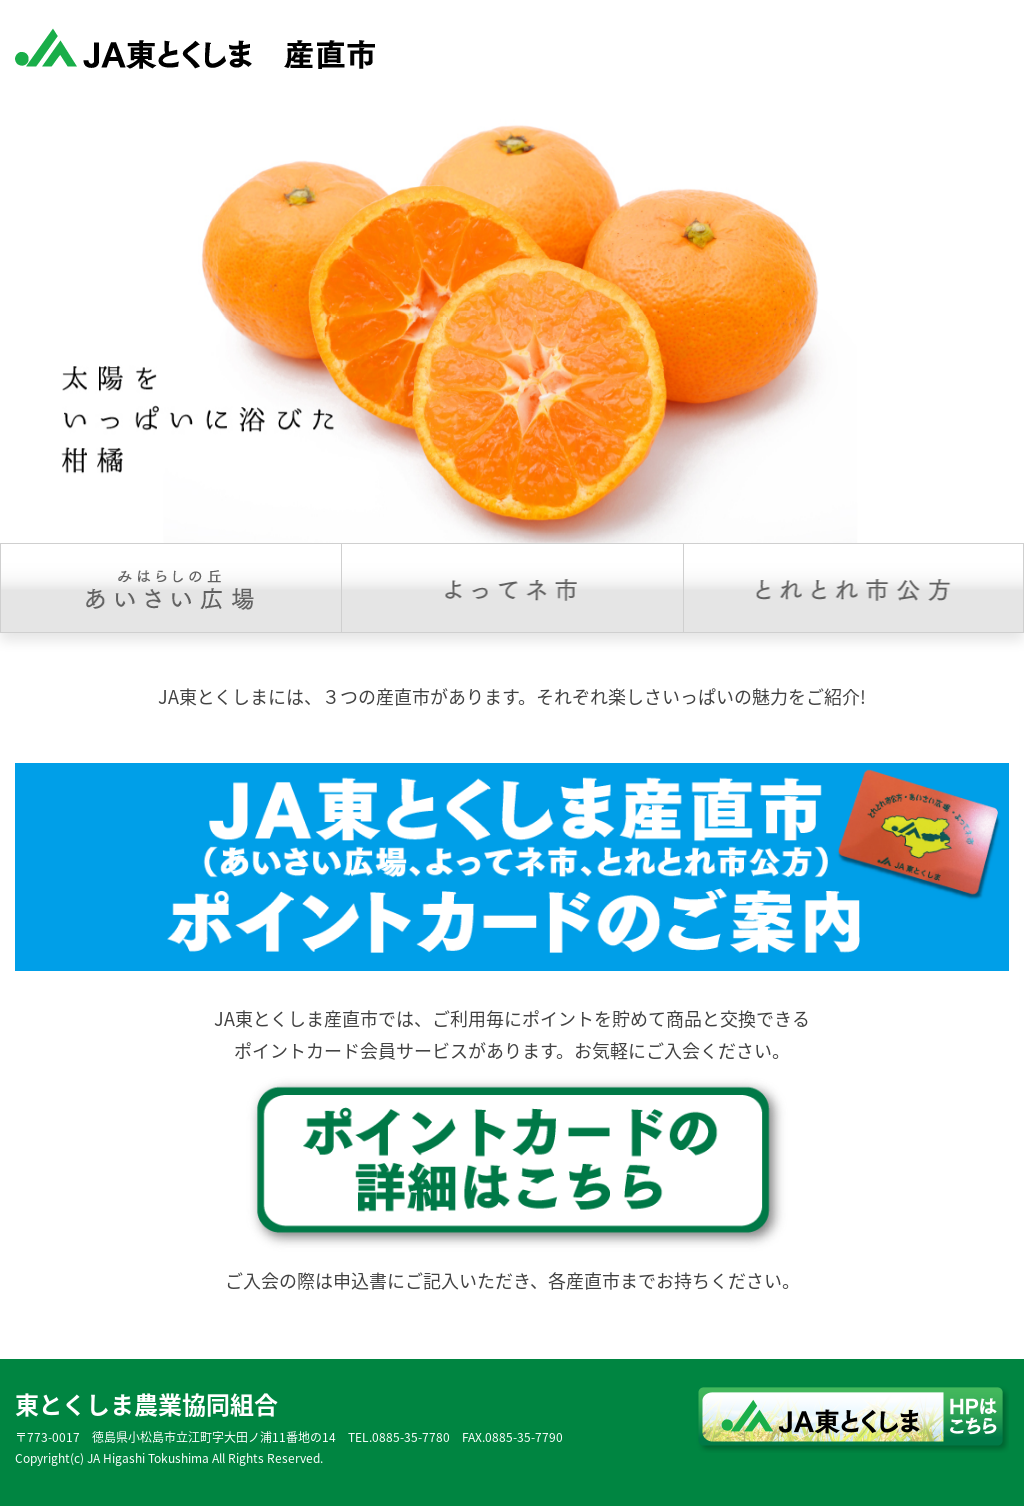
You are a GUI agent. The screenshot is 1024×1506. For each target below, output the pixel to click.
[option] (512, 321)
